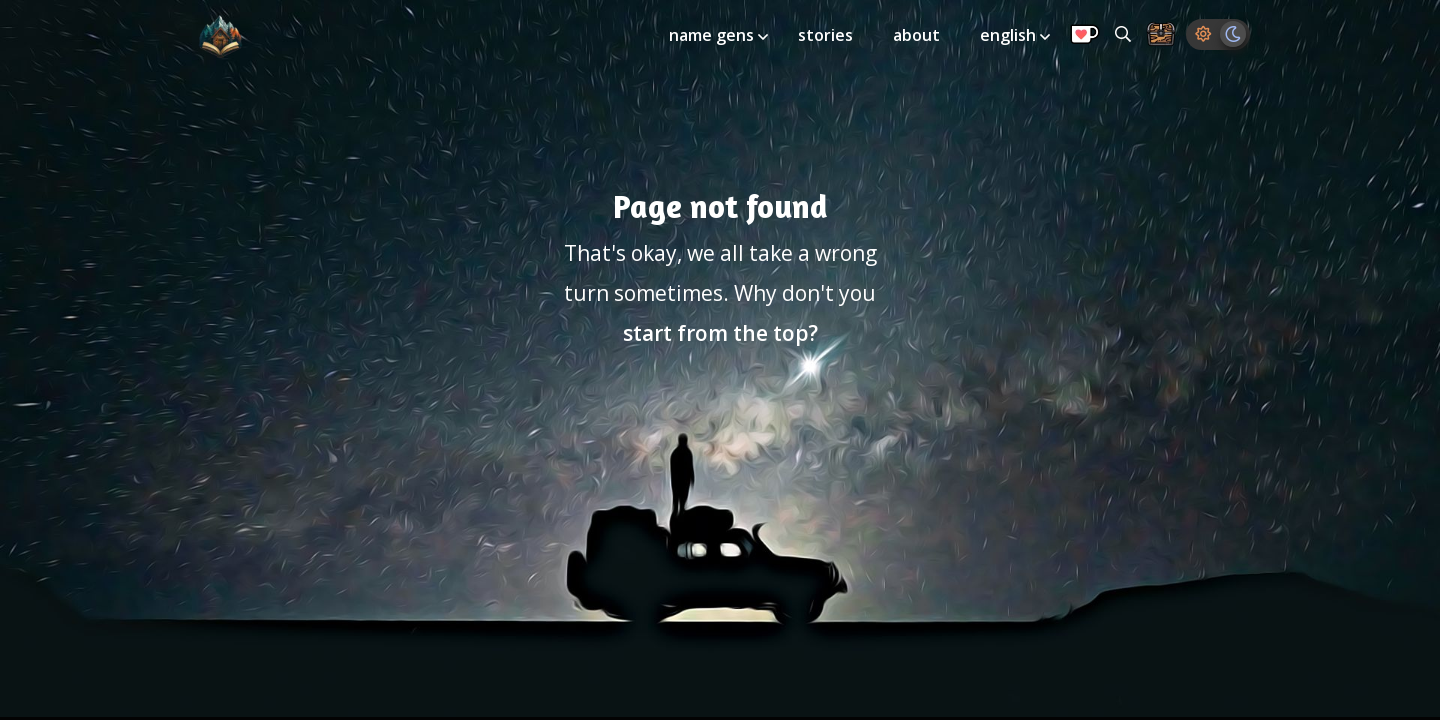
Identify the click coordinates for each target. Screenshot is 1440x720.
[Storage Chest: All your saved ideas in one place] (1161, 35)
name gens (713, 35)
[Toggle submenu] (763, 37)
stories (825, 35)
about (916, 35)
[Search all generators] (1123, 34)
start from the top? (720, 333)
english (1010, 35)
